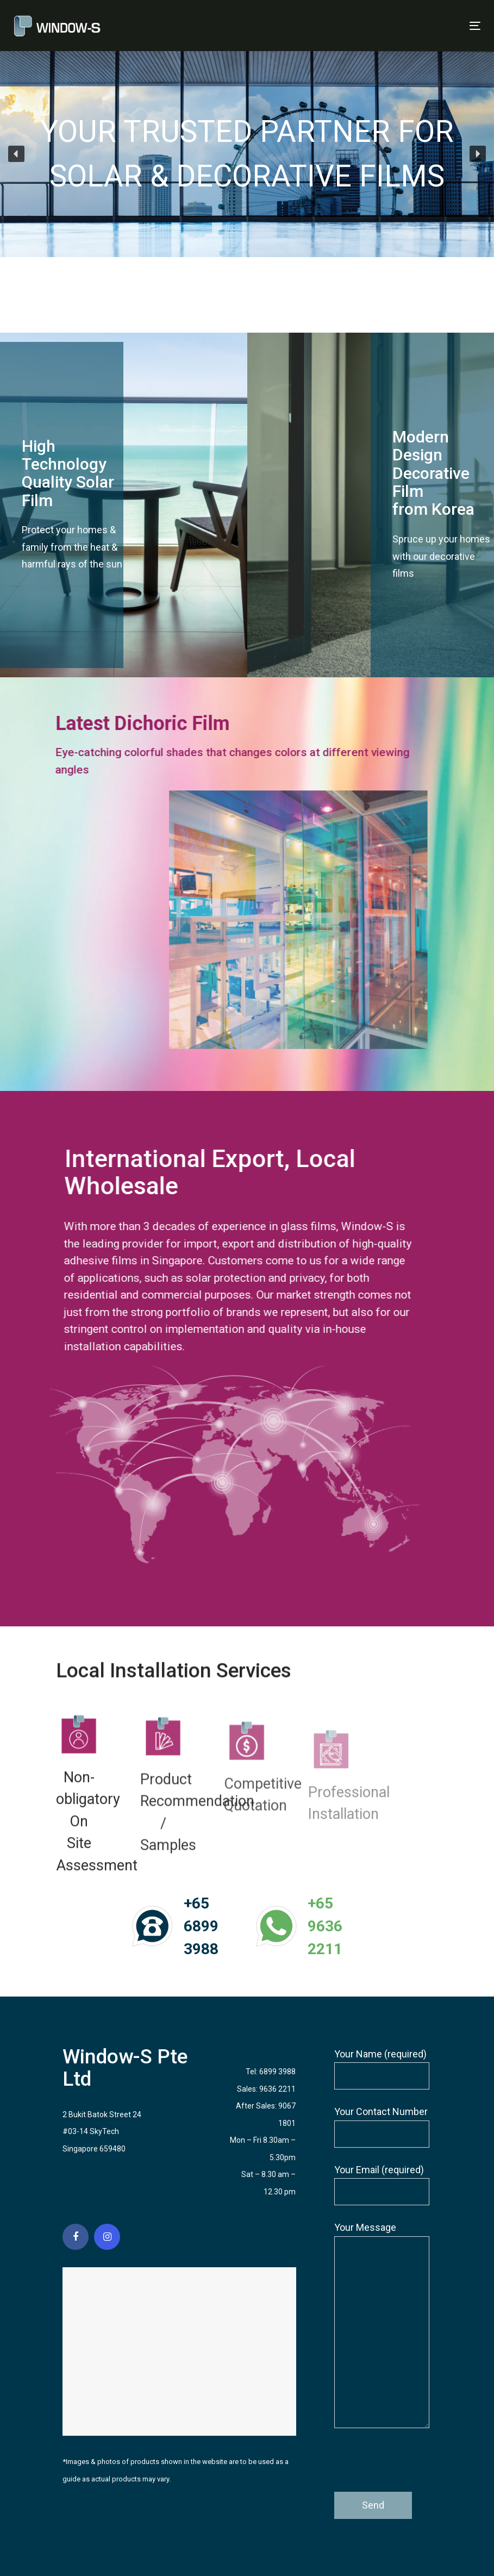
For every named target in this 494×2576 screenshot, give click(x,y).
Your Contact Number (381, 2127)
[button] (16, 154)
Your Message (381, 2325)
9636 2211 (277, 2089)
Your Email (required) (381, 2185)
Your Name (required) (381, 2069)
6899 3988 (277, 2071)
